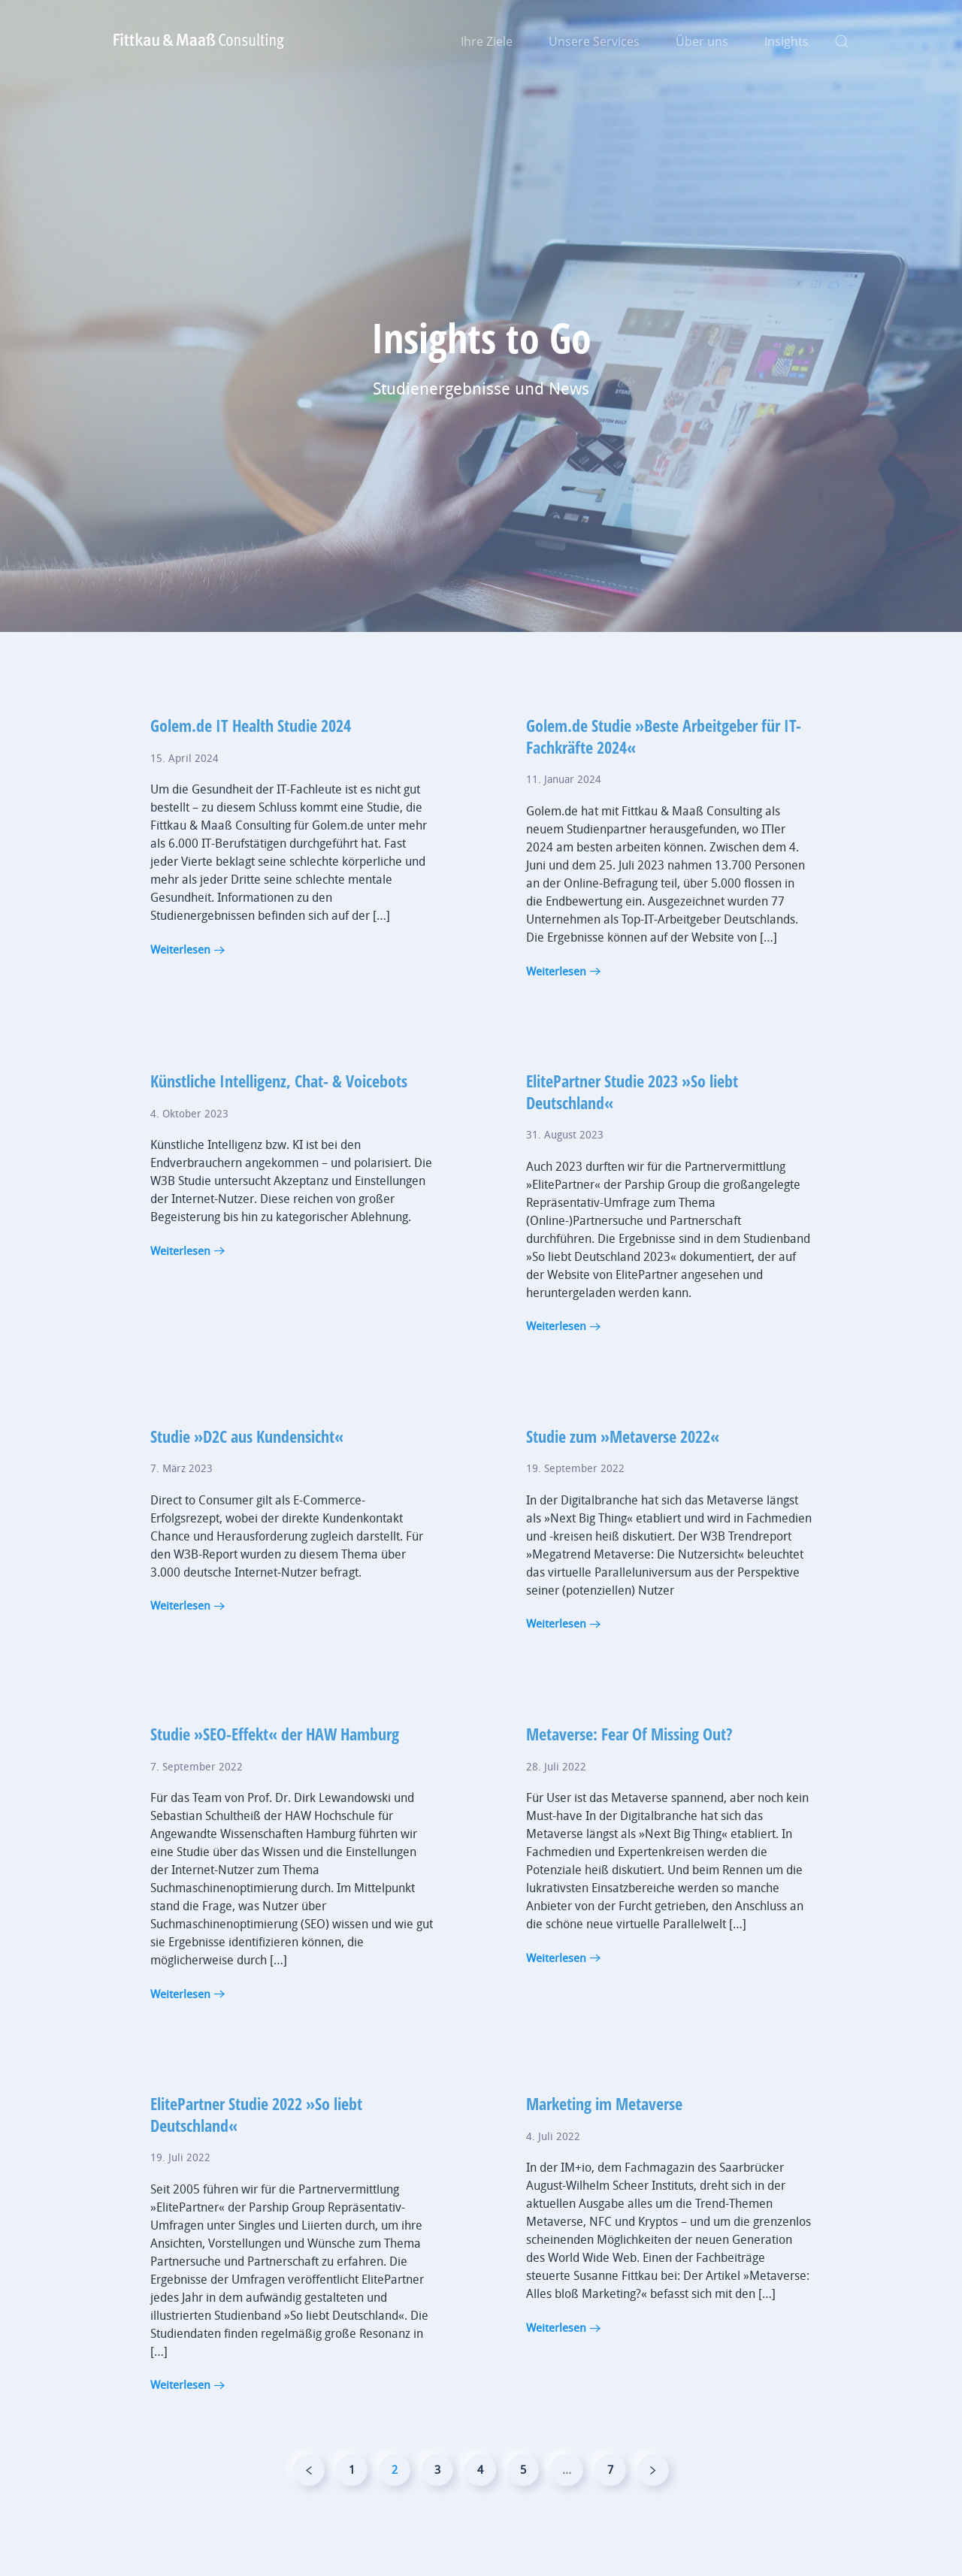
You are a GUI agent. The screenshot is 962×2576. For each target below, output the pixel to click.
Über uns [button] (702, 41)
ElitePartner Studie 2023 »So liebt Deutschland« (632, 1129)
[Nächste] (653, 2507)
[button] (841, 41)
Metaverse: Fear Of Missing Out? (629, 1771)
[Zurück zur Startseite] (199, 41)
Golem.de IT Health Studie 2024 (250, 762)
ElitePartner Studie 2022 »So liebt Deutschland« (256, 2152)
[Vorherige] (309, 2507)
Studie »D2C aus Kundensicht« (246, 1473)
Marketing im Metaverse (604, 2141)
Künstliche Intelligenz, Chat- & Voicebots (278, 1118)
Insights (786, 41)
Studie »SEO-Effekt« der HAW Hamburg (274, 1771)
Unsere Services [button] (594, 41)
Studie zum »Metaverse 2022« (622, 1473)
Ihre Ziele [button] (487, 41)
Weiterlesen (180, 987)
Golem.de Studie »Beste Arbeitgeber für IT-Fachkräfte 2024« (663, 773)
